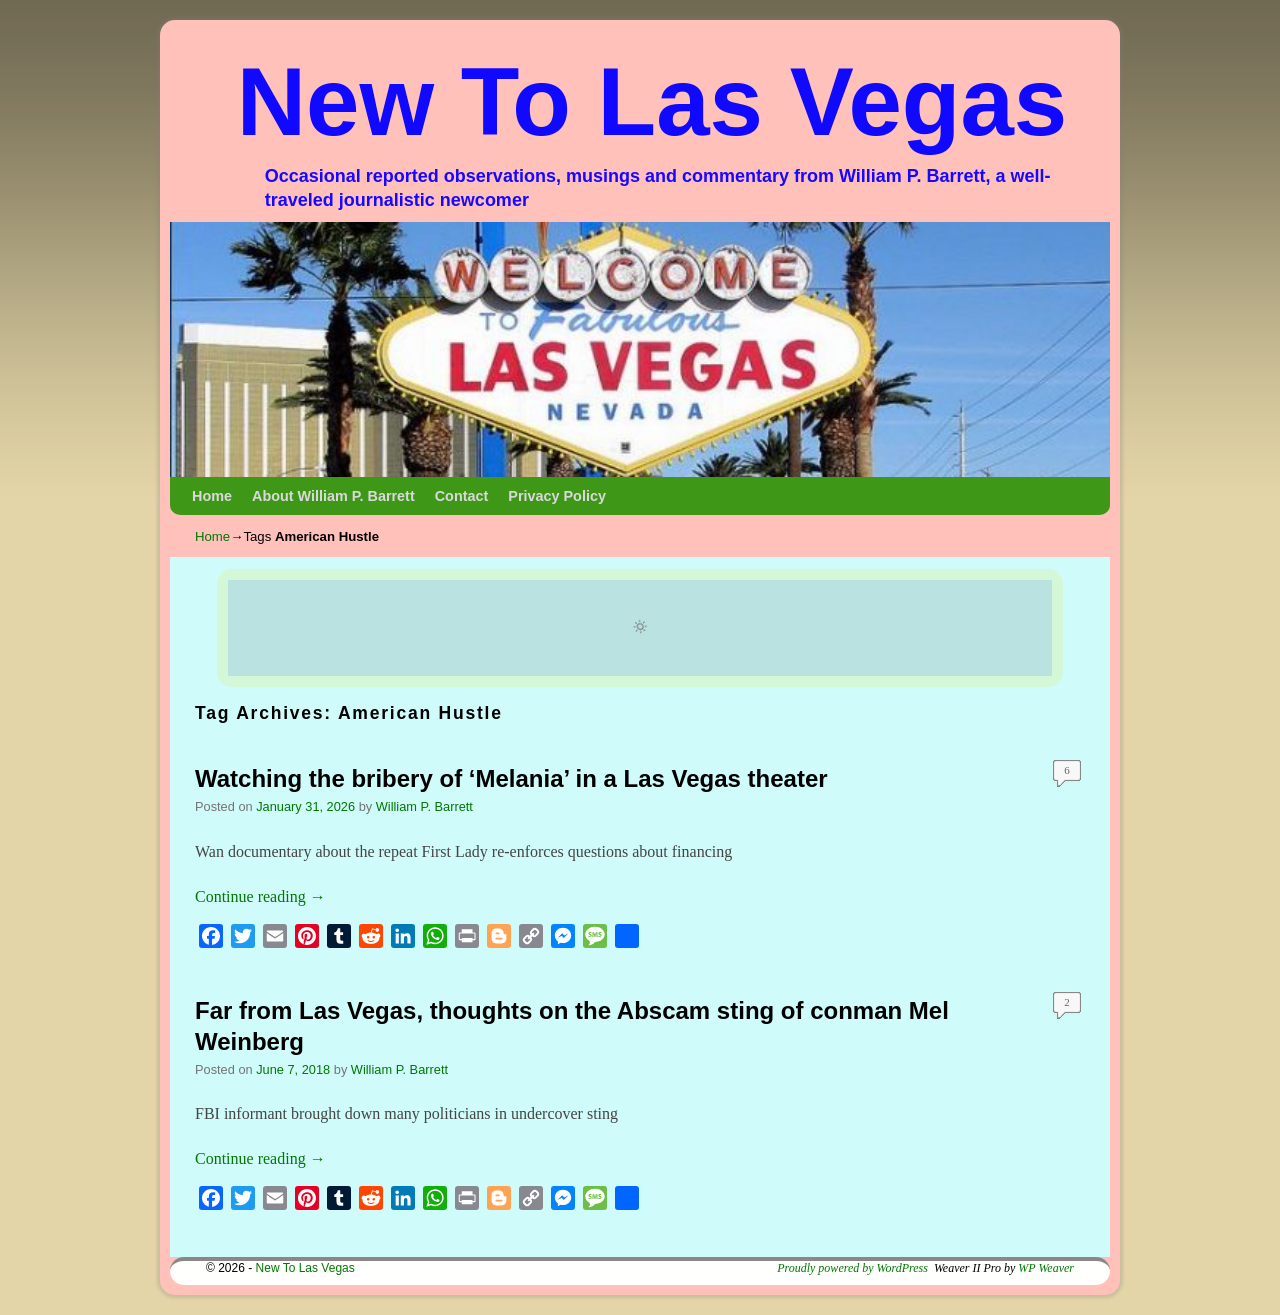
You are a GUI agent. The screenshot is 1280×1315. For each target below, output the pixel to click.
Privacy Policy (557, 496)
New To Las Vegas (652, 101)
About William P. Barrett (333, 496)
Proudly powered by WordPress (852, 1268)
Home (212, 496)
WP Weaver (1046, 1268)
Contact (462, 496)
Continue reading (260, 896)
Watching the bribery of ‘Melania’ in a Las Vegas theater (511, 778)
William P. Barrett (424, 806)
